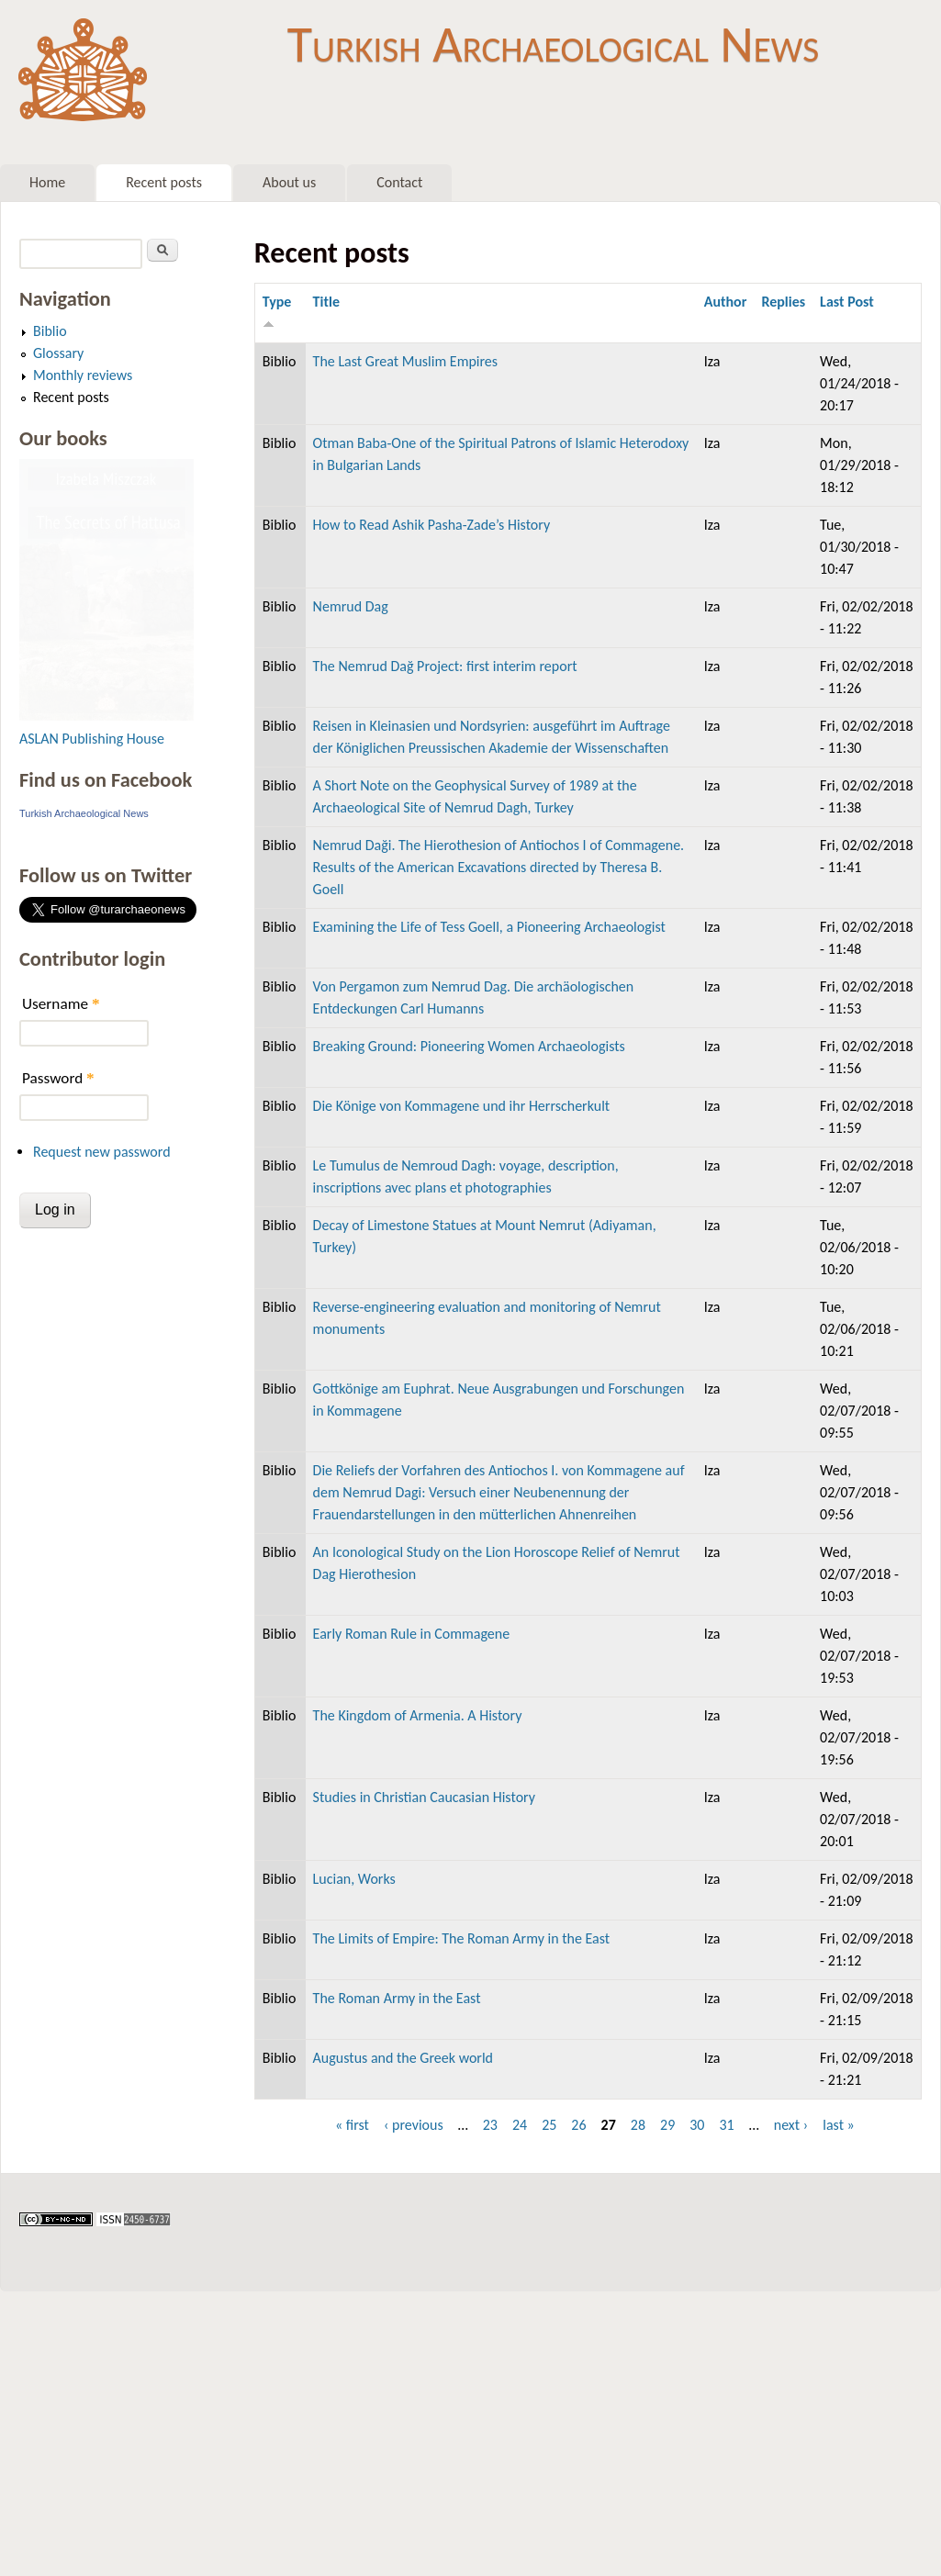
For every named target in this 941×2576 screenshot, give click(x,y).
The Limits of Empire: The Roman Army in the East (462, 1938)
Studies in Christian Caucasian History (424, 1797)
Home (47, 182)
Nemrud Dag (350, 606)
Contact (399, 182)
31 (726, 2125)
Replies (783, 301)
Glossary (58, 353)
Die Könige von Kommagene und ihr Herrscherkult (462, 1105)
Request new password (102, 1151)
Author (725, 301)
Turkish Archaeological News (553, 44)
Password (58, 1078)
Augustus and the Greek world (403, 2057)
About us (289, 182)
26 (578, 2125)
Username (60, 1004)
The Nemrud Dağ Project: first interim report (445, 666)
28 (638, 2125)
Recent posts (164, 182)
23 (490, 2125)
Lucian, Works (354, 1878)
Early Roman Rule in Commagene (411, 1633)
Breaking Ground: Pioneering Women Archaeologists (469, 1046)
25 (549, 2125)
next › (791, 2125)
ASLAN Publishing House (91, 738)
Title (326, 301)
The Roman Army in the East (397, 1998)
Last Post (847, 301)
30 (696, 2125)
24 (519, 2125)
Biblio (50, 331)
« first (352, 2125)
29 (667, 2125)
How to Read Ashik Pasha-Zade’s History (432, 524)
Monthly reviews (82, 375)
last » (839, 2125)
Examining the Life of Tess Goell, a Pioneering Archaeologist (489, 926)
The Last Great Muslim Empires (405, 361)
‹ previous (413, 2125)
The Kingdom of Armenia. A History (417, 1715)
